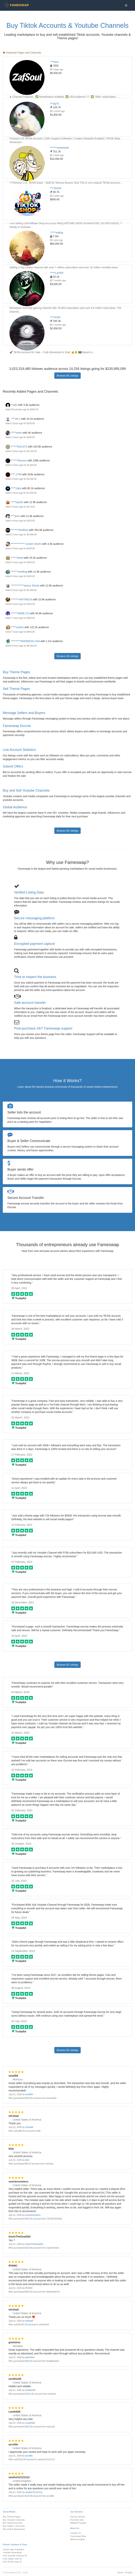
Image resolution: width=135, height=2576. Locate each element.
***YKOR (55, 317)
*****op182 (14, 502)
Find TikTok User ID (12, 2561)
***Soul (54, 61)
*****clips (13, 488)
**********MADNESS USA (23, 641)
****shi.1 (13, 418)
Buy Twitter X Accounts (14, 2526)
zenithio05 (30, 2390)
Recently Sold (77, 2520)
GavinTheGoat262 (34, 2244)
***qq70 (54, 103)
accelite (29, 2455)
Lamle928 (30, 2423)
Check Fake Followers (13, 2549)
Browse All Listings (67, 375)
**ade (11, 404)
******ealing (56, 232)
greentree (30, 2357)
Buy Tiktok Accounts (12, 2523)
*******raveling (16, 571)
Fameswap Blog (78, 2536)
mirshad (29, 2127)
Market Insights (77, 2539)
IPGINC (29, 2288)
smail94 (29, 2094)
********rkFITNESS (19, 599)
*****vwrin (14, 432)
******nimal (15, 557)
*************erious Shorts (22, 585)
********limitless (17, 529)
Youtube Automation (12, 2552)
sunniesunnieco (33, 2215)
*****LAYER (56, 272)
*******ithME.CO (17, 613)
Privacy (128, 2572)
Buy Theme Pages (16, 672)
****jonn (13, 516)
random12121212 (33, 2492)
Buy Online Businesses (14, 2529)
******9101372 (16, 446)
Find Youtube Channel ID (15, 2555)
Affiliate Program (78, 2523)
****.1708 (14, 474)
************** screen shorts (23, 543)
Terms (120, 2572)
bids (27, 2160)
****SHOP (55, 188)
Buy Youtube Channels (14, 2520)
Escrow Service (77, 2516)
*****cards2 (15, 627)
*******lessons (16, 460)
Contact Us (75, 2533)
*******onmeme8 (59, 147)
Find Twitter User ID (12, 2558)
